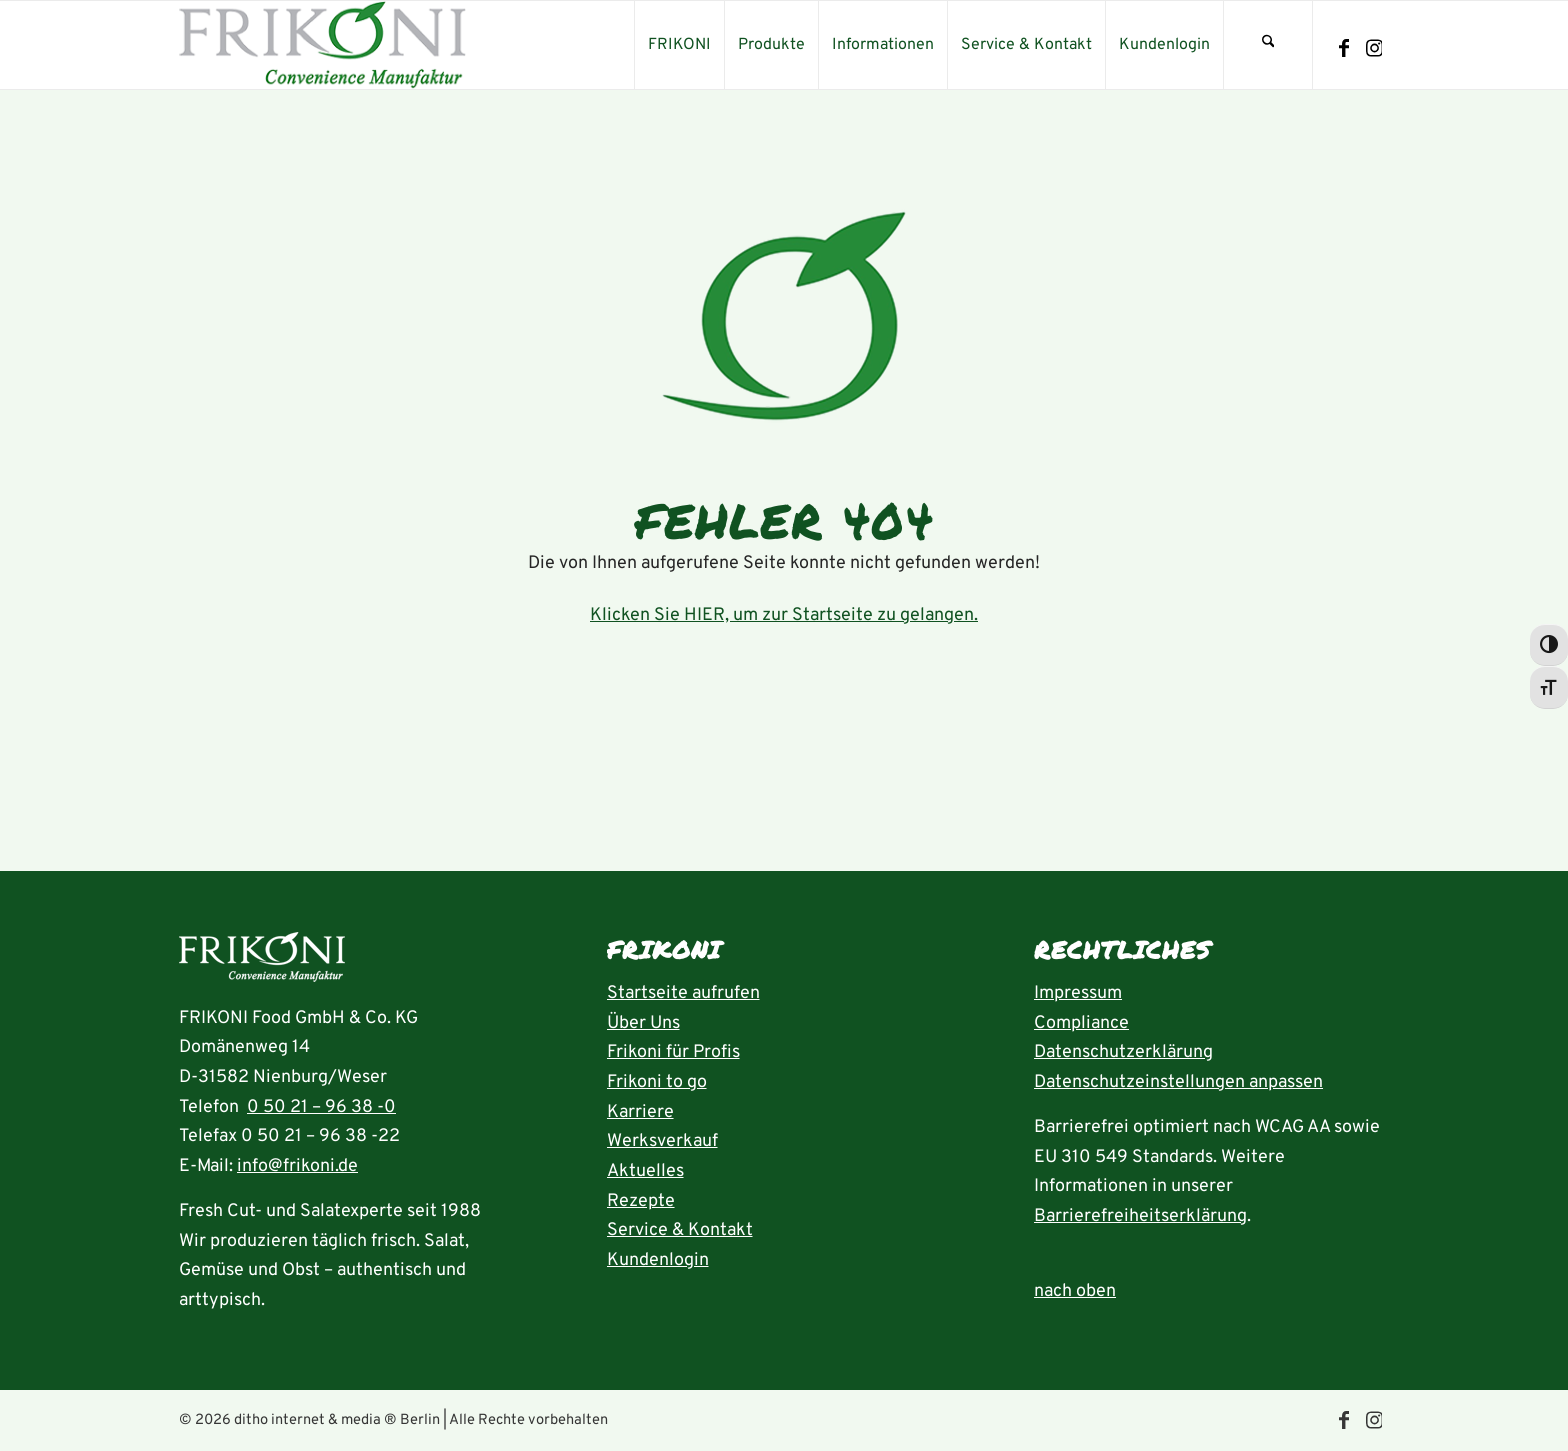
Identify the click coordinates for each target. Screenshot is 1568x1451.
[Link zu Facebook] (1344, 49)
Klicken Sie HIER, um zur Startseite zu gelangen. (784, 615)
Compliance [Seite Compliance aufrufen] (1081, 1023)
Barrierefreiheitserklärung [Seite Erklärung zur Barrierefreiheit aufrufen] (1140, 1216)
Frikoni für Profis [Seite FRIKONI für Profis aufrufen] (673, 1052)
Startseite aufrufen (683, 993)
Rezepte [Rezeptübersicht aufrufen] (641, 1201)
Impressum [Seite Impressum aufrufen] (1078, 993)
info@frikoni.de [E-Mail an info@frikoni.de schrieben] (297, 1166)
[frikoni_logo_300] (322, 45)
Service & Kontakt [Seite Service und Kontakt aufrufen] (680, 1230)
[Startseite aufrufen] (262, 962)
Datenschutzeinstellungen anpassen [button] (1178, 1082)
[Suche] (1268, 45)
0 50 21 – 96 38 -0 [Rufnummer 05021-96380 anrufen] (321, 1107)
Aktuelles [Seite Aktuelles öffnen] (645, 1171)
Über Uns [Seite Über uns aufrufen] (643, 1023)
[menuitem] (679, 45)
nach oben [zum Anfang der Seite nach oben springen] (1075, 1291)
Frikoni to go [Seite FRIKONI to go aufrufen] (657, 1082)
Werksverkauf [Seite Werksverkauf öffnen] (662, 1141)
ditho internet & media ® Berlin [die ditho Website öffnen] (337, 1420)
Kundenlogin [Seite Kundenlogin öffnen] (658, 1260)
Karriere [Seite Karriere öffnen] (640, 1112)
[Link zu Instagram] (1374, 49)
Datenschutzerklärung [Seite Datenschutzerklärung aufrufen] (1123, 1052)
